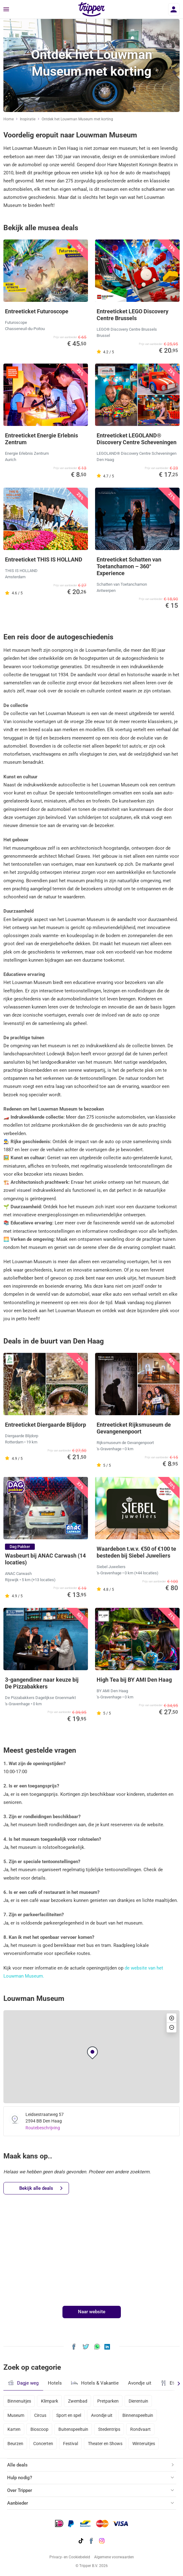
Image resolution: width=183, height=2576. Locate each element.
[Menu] (6, 9)
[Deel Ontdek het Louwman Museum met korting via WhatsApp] (97, 2346)
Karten (14, 2429)
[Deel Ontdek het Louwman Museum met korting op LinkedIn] (107, 2346)
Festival (70, 2443)
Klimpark (49, 2401)
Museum (15, 2415)
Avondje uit (139, 2383)
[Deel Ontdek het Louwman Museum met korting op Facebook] (74, 2346)
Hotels (55, 2383)
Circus (40, 2415)
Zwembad (77, 2401)
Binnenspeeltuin (137, 2415)
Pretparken (108, 2401)
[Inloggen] (174, 9)
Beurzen (15, 2443)
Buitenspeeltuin (73, 2429)
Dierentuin (138, 2401)
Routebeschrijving (42, 2127)
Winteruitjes (143, 2443)
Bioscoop (39, 2429)
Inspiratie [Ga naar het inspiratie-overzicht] (27, 119)
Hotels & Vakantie (95, 2382)
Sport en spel (68, 2415)
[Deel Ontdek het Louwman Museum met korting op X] (86, 2346)
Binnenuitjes (19, 2401)
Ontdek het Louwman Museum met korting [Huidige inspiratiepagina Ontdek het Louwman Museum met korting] (77, 119)
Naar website (91, 2311)
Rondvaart (140, 2429)
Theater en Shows (105, 2443)
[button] (92, 2053)
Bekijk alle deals (40, 2188)
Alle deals (17, 2465)
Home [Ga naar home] (8, 119)
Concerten (43, 2443)
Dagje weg (23, 2383)
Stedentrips (109, 2429)
